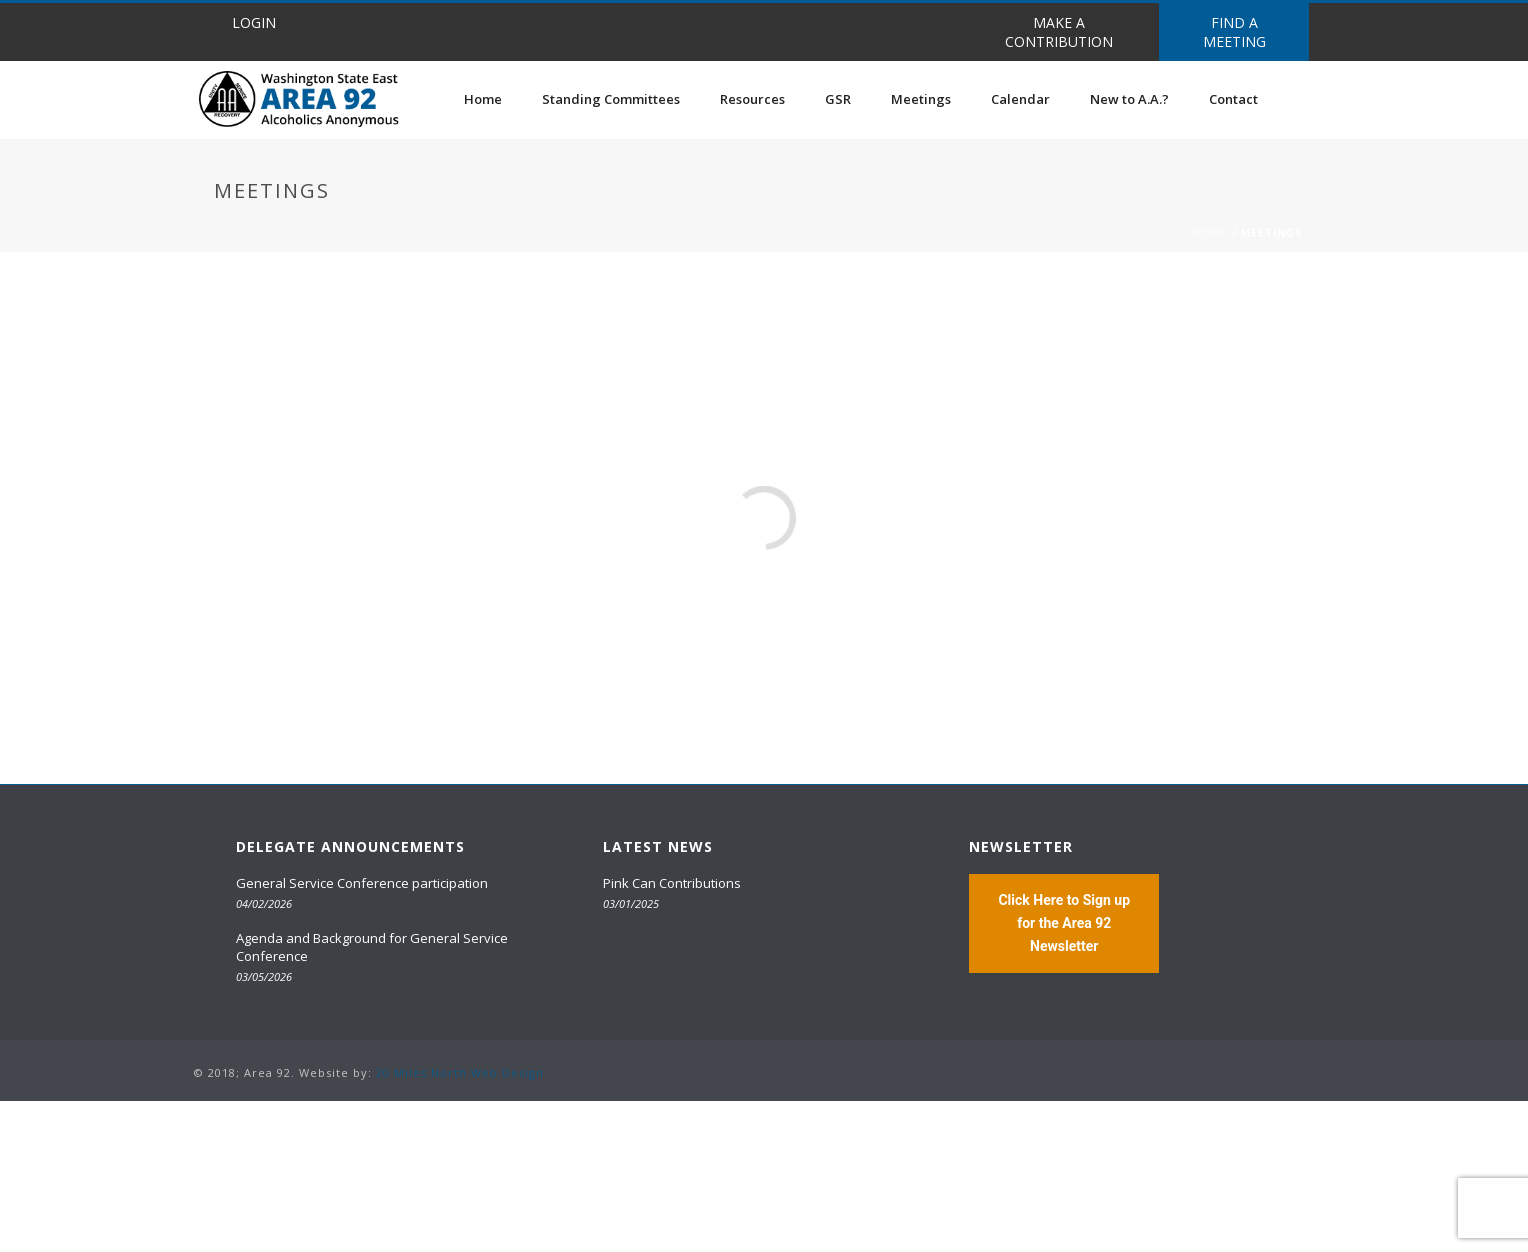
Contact (1233, 99)
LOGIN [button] (254, 22)
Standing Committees (611, 99)
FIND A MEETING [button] (1234, 32)
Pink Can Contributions (672, 883)
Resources (752, 99)
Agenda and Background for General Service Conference (372, 947)
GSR (838, 99)
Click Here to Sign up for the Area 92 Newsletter (1064, 923)
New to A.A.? (1129, 99)
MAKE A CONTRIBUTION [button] (1059, 32)
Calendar (1020, 99)
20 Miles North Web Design (460, 1072)
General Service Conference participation (362, 883)
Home (483, 99)
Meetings (921, 99)
